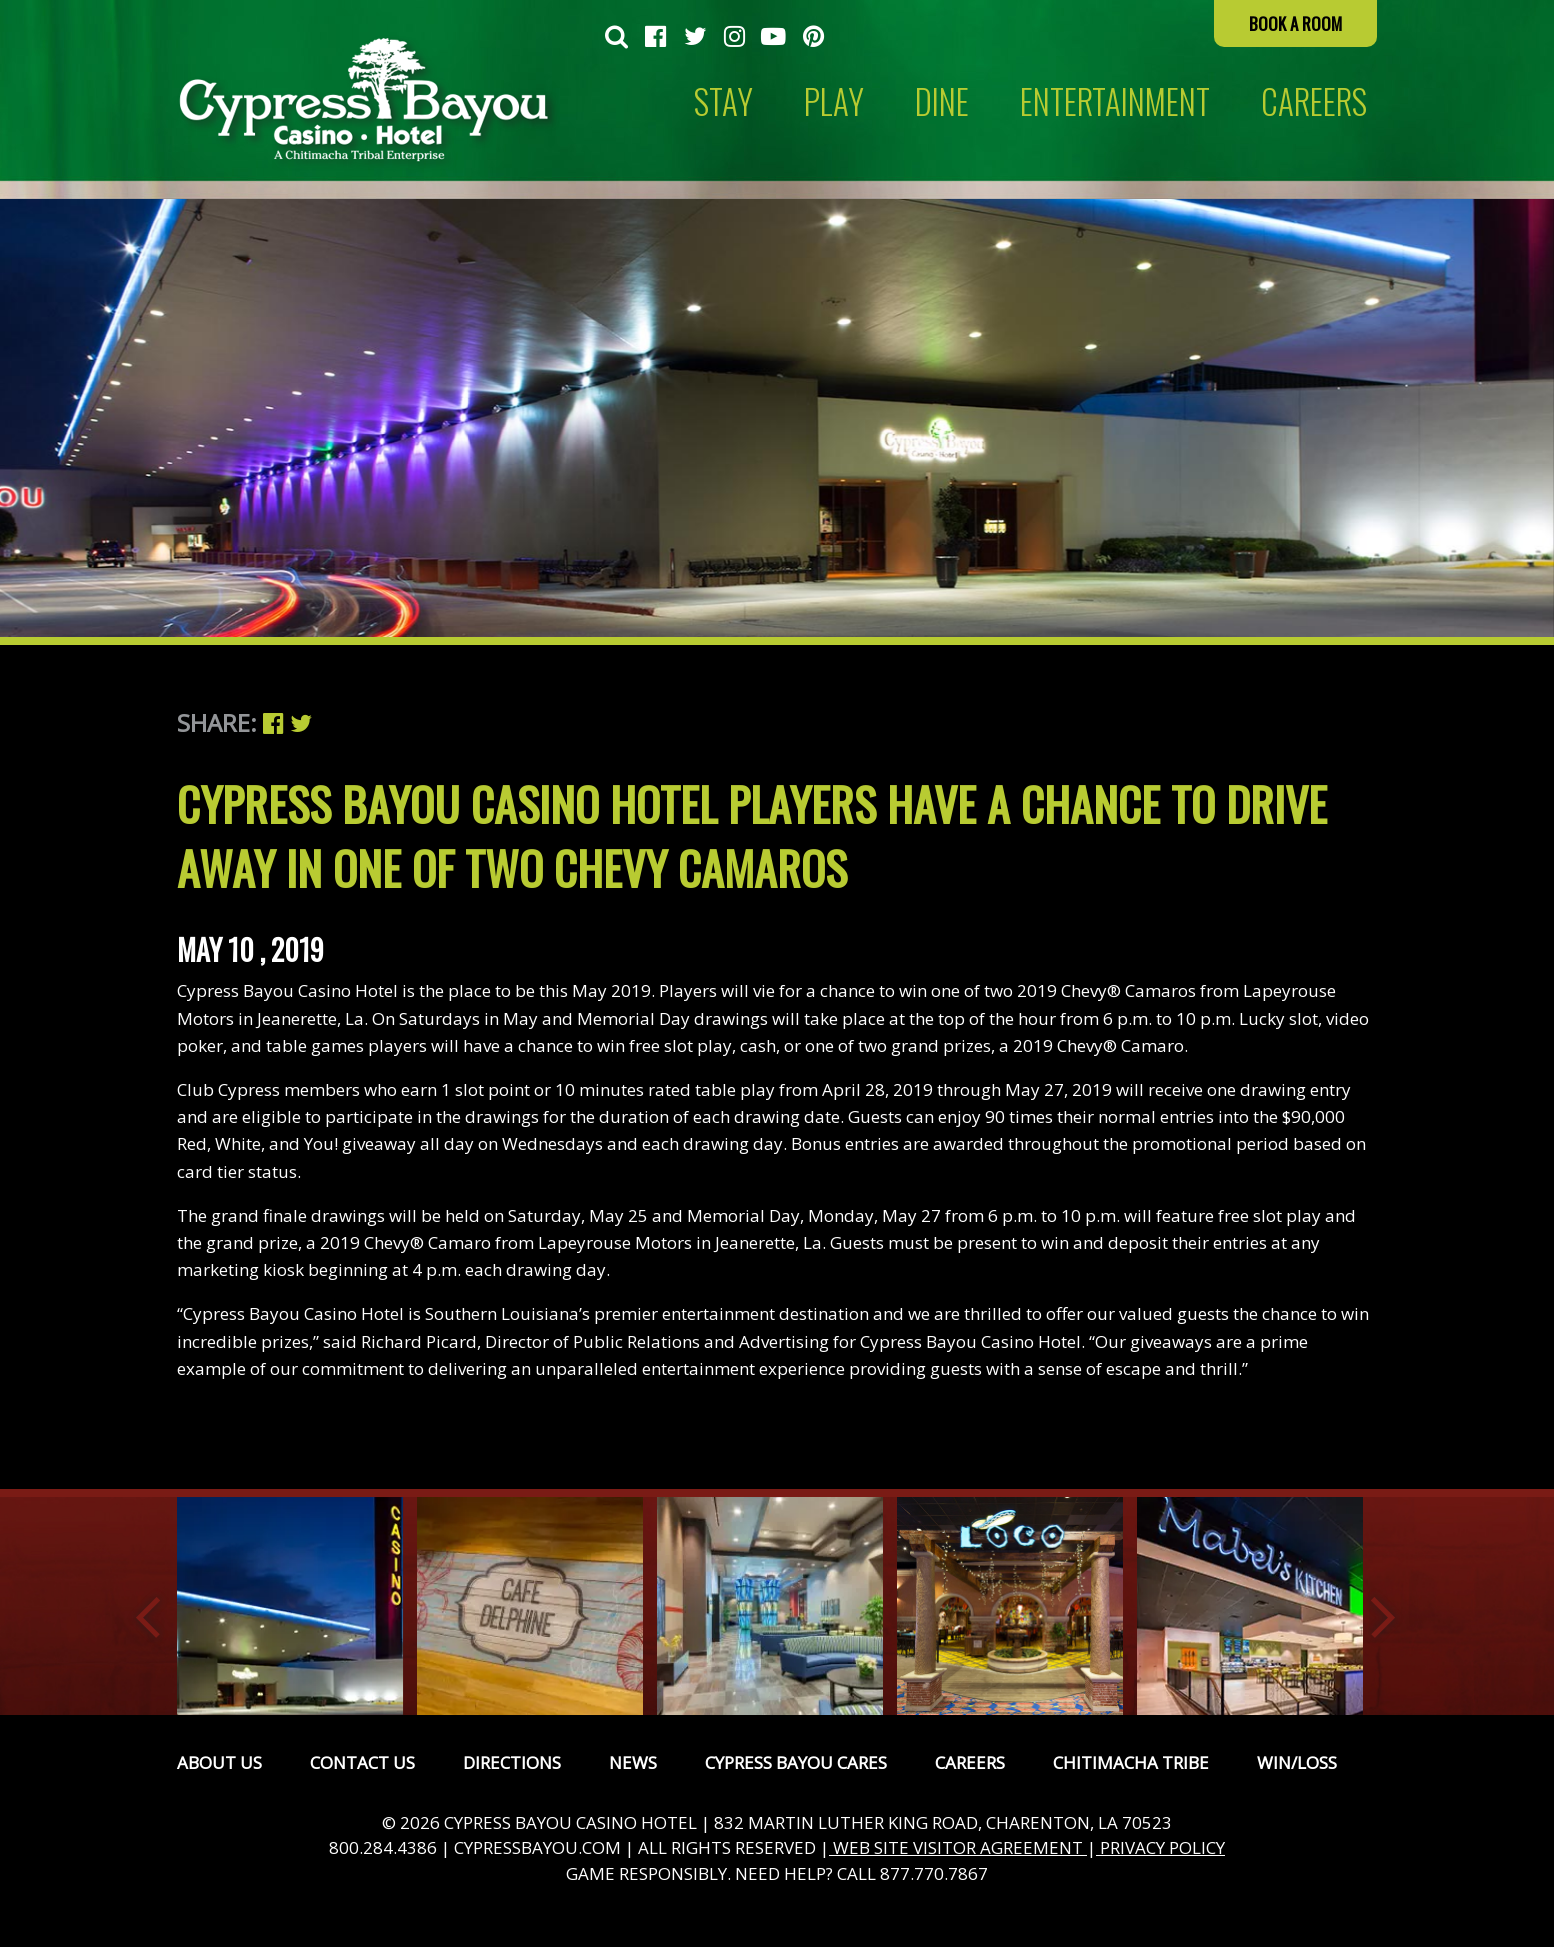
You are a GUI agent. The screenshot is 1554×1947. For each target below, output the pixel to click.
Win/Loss (1297, 1762)
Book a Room (1295, 23)
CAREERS (1314, 101)
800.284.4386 (383, 1847)
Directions (512, 1762)
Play (834, 101)
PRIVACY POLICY (1160, 1847)
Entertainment (1115, 101)
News (633, 1762)
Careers (970, 1762)
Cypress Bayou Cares (796, 1762)
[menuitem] (616, 38)
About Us (219, 1762)
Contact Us (362, 1762)
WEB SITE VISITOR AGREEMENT (958, 1847)
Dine (942, 101)
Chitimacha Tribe (1131, 1762)
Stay (723, 101)
